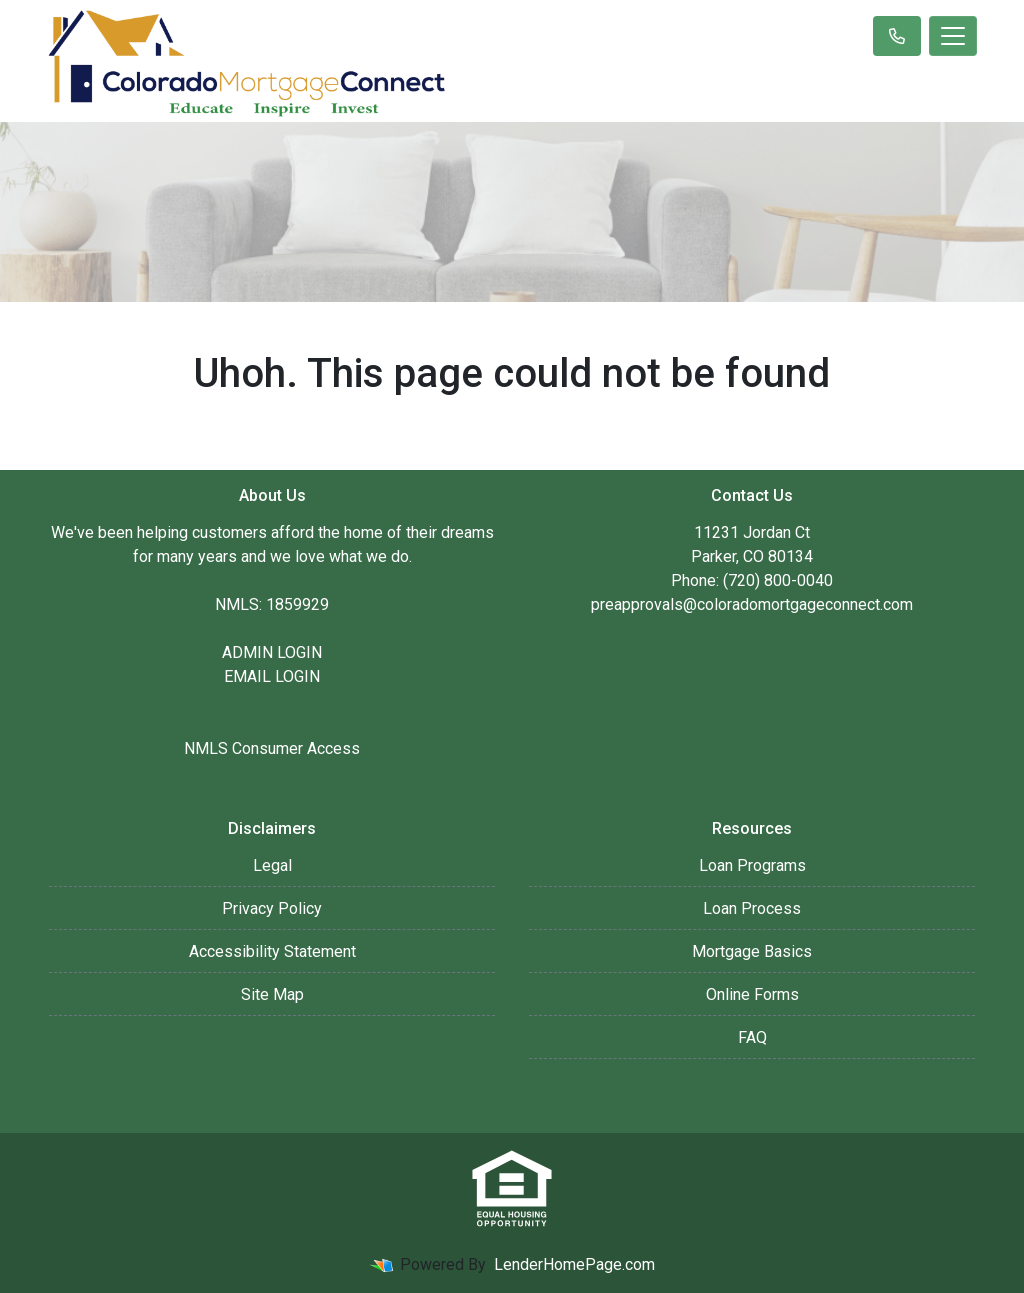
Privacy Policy (272, 908)
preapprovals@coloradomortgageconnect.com (752, 604)
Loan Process (752, 908)
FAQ (752, 1037)
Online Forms (752, 994)
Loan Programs (752, 865)
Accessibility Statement (272, 951)
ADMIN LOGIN (272, 652)
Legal (272, 865)
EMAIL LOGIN (272, 676)
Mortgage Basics (752, 951)
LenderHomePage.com (574, 1264)
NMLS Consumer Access (272, 748)
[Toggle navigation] (953, 36)
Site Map (272, 994)
